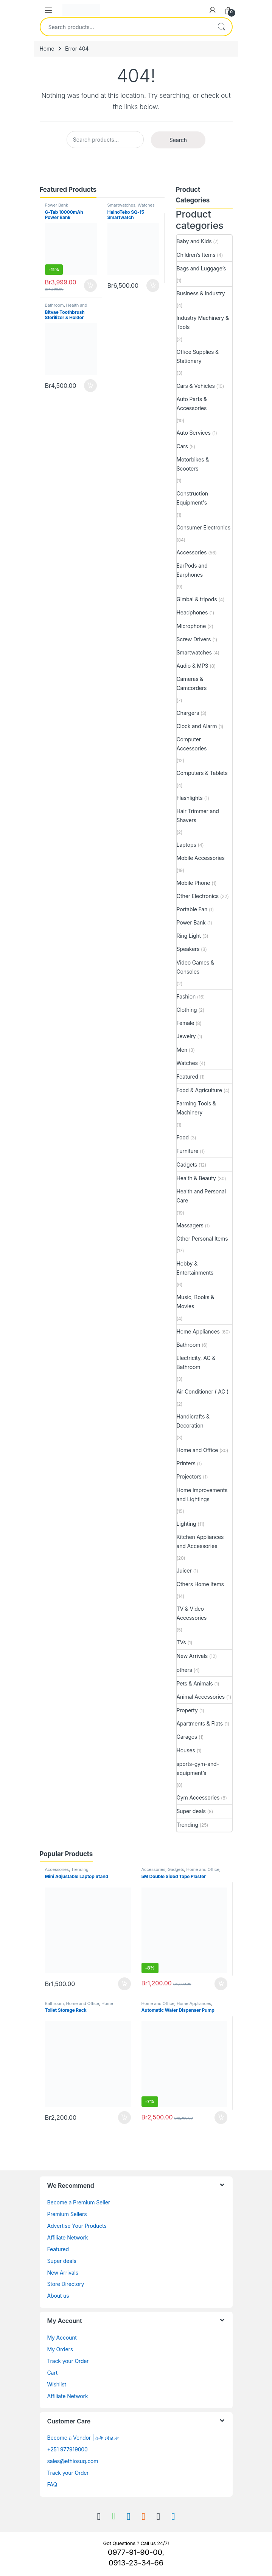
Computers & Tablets (202, 773)
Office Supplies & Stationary (198, 356)
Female (185, 1023)
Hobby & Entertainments (195, 1268)
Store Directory (65, 2284)
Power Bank (56, 205)
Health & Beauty (196, 1178)
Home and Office (197, 1450)
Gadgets (187, 1164)
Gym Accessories (198, 1797)
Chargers (188, 713)
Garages (187, 1736)
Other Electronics (198, 896)
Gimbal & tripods (197, 599)
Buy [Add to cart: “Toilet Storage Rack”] (124, 2117)
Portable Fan (192, 909)
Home (47, 48)
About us (58, 2295)
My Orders (60, 2349)
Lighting (186, 1523)
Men (182, 1049)
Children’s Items (196, 255)
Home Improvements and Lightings (202, 1494)
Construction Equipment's (192, 498)
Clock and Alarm (197, 726)
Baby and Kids (194, 241)
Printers (186, 1463)
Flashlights (190, 798)
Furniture (188, 1151)
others (184, 1670)
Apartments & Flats (200, 1723)
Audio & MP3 (192, 665)
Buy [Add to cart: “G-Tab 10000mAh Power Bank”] (90, 285)
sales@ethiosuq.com (72, 2461)
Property (187, 1710)
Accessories (192, 552)
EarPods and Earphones (192, 570)
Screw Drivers (194, 639)
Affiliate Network (67, 2237)
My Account (62, 2337)
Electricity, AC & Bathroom (196, 1362)
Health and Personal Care (66, 307)
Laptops (186, 844)
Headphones (192, 612)
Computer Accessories (192, 744)
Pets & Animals (195, 1683)
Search (221, 26)
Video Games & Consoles (195, 967)
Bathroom (54, 305)
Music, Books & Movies (195, 1301)
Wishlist (57, 2384)
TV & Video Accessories (192, 1613)
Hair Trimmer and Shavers (198, 815)
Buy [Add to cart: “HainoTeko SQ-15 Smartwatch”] (152, 285)
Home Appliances (198, 1331)
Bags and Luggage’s (201, 268)
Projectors (189, 1476)
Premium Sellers (67, 2214)
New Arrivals (192, 1656)
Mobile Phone (193, 883)
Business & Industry (201, 293)
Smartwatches (121, 205)
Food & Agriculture (199, 1090)
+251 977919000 (67, 2449)
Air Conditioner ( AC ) (203, 1391)
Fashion (186, 996)
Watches (146, 205)
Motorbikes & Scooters (193, 464)
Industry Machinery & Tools (203, 322)
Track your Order (68, 2361)
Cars (182, 446)
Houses (186, 1750)
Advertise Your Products (77, 2226)
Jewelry (186, 1036)
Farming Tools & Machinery (196, 1108)
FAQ (52, 2484)
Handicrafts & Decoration (193, 1421)
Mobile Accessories (201, 858)
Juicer (184, 1570)
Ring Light (189, 935)
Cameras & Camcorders (192, 683)
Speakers (188, 949)
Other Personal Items (202, 1238)
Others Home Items (200, 1584)
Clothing (187, 1009)
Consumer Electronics (203, 527)
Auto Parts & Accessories (192, 403)
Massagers (190, 1225)
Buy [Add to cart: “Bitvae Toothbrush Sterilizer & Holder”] (90, 385)
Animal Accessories (201, 1696)
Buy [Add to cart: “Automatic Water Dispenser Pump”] (220, 2117)
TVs (181, 1642)
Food (183, 1137)
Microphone (191, 626)
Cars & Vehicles (196, 386)
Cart (52, 2372)
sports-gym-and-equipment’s (198, 1768)
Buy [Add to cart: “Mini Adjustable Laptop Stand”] (124, 1983)
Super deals (191, 1811)
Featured (187, 1076)
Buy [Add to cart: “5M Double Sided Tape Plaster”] (220, 1983)
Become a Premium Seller (78, 2202)
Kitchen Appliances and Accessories (200, 1541)
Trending (187, 1824)
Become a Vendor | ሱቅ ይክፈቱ (83, 2437)
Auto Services (194, 432)
